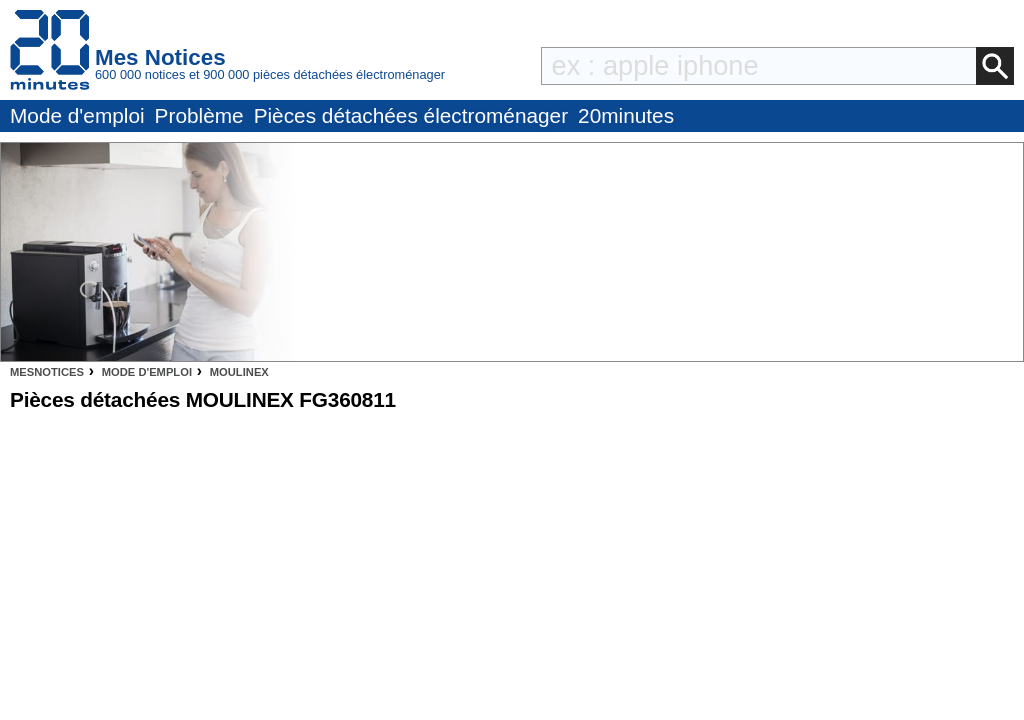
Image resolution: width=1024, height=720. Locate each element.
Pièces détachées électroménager (411, 115)
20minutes (626, 115)
